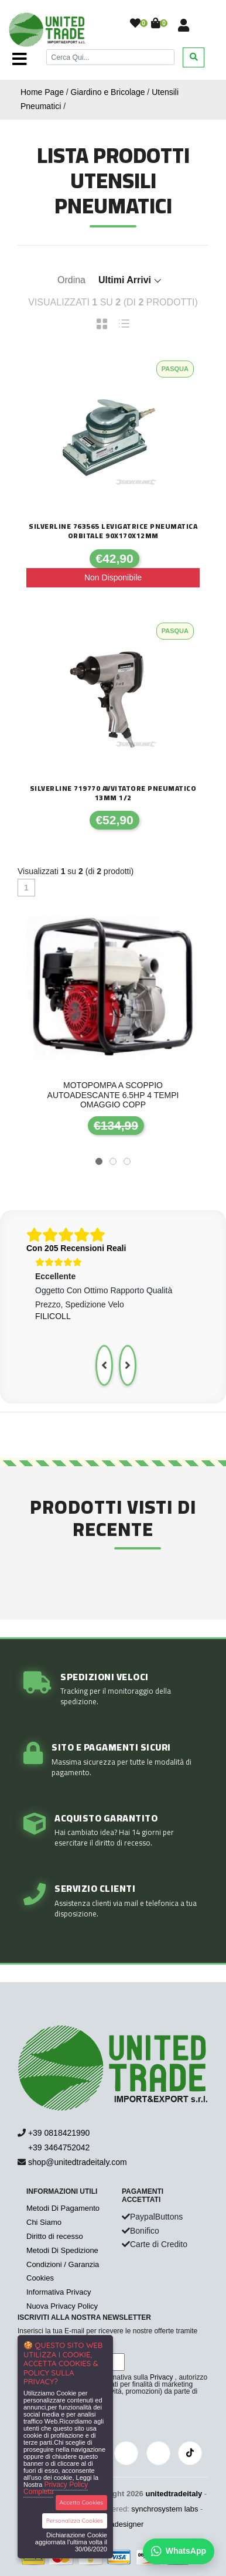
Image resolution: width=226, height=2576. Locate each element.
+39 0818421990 (59, 2132)
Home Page (42, 92)
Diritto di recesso (54, 2236)
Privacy (161, 2377)
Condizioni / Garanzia (62, 2264)
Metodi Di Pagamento (63, 2208)
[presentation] (104, 1365)
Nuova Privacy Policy (62, 2306)
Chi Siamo (43, 2222)
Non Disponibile (113, 577)
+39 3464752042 (54, 2147)
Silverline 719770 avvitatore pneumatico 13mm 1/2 (113, 793)
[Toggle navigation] (19, 59)
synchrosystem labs (164, 2508)
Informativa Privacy (58, 2292)
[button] (98, 1161)
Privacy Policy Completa (55, 2488)
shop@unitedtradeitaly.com (77, 2162)
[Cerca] (110, 57)
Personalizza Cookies (74, 2520)
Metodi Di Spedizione (62, 2250)
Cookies (40, 2277)
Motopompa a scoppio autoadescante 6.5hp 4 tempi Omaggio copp (113, 1095)
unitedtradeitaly (173, 2493)
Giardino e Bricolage (108, 92)
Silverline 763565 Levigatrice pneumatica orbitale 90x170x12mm (113, 531)
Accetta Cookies (82, 2502)
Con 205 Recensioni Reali (76, 1248)
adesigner (126, 2524)
